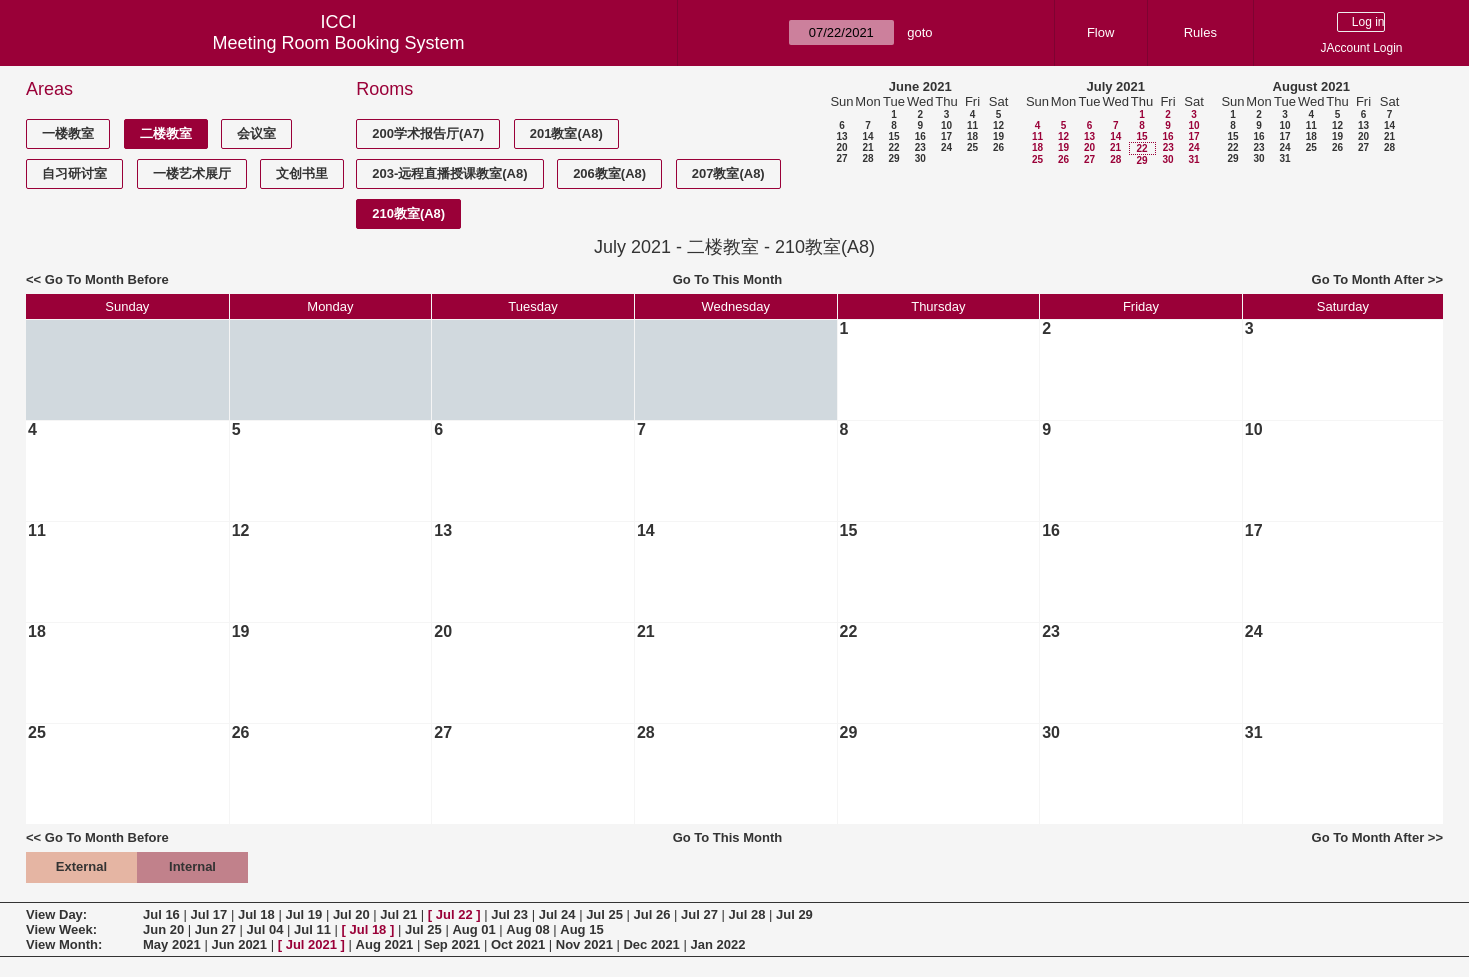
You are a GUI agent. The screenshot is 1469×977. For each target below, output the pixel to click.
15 (893, 136)
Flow (1100, 32)
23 (920, 147)
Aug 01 (473, 929)
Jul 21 (398, 914)
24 (946, 147)
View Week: (61, 929)
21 (867, 147)
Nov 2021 (584, 944)
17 (946, 136)
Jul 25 (604, 914)
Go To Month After (1368, 279)
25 (972, 147)
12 (998, 125)
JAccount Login (1361, 48)
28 (867, 158)
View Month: (64, 944)
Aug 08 (527, 929)
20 (841, 147)
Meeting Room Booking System (338, 43)
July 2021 (1115, 86)
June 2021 (920, 86)
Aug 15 (581, 929)
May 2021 (172, 944)
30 (920, 158)
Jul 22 (454, 914)
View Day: (56, 914)
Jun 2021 (239, 944)
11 (972, 125)
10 (946, 125)
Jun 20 (163, 929)
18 (972, 136)
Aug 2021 (385, 944)
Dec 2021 (651, 944)
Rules (1200, 32)
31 (1193, 159)
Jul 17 (208, 914)
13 (841, 136)
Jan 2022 (717, 944)
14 (867, 136)
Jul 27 (699, 914)
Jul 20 (351, 914)
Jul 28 (747, 914)
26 (998, 147)
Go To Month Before (107, 279)
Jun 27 (215, 929)
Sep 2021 (452, 944)
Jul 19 (303, 914)
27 (841, 158)
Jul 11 (312, 929)
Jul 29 (794, 914)
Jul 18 (256, 914)
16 (920, 136)
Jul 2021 (311, 944)
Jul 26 (652, 914)
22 (893, 147)
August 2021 (1311, 86)
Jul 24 (557, 914)
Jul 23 (509, 914)
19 (998, 136)
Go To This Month (728, 279)
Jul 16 (161, 914)
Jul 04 (265, 929)
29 (893, 158)
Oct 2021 (518, 944)
